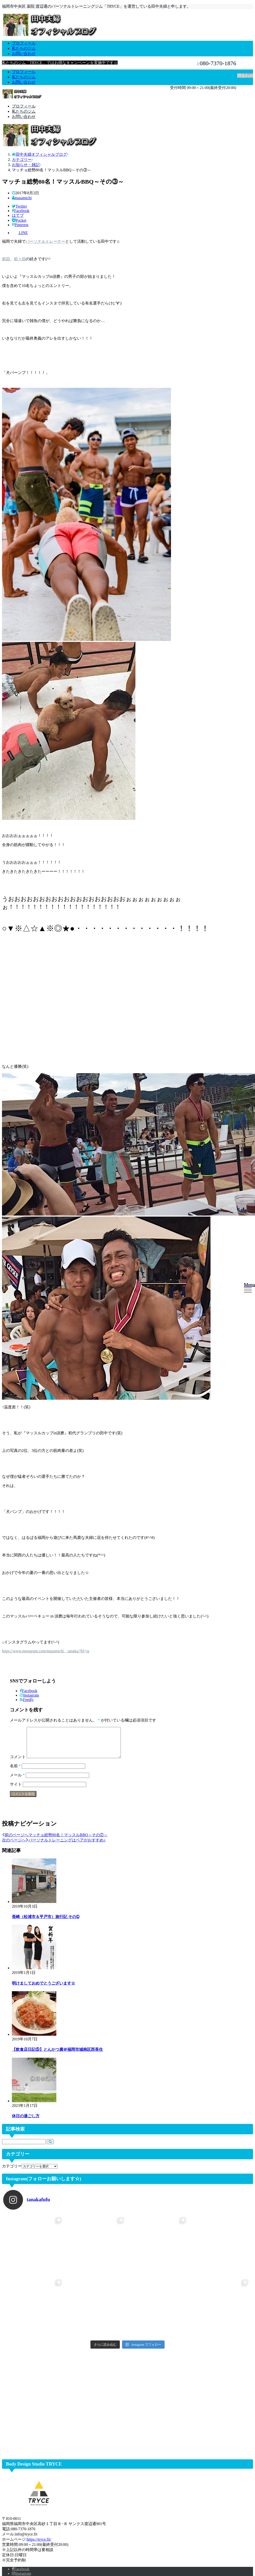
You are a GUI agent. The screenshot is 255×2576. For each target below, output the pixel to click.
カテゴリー (12, 2177)
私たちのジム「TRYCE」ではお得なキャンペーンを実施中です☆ (60, 63)
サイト (16, 1795)
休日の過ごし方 (26, 2127)
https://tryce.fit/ (39, 2518)
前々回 (20, 264)
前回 (6, 264)
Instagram (29, 1700)
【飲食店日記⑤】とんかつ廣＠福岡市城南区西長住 (57, 2060)
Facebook (28, 1696)
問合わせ (245, 75)
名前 (15, 1777)
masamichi (23, 203)
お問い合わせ (24, 53)
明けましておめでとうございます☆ (43, 1994)
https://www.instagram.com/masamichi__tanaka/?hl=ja (45, 1656)
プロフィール (24, 43)
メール (17, 1786)
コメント (18, 1768)
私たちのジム (24, 48)
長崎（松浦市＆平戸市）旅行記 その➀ (45, 1928)
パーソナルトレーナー (45, 246)
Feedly (27, 1705)
